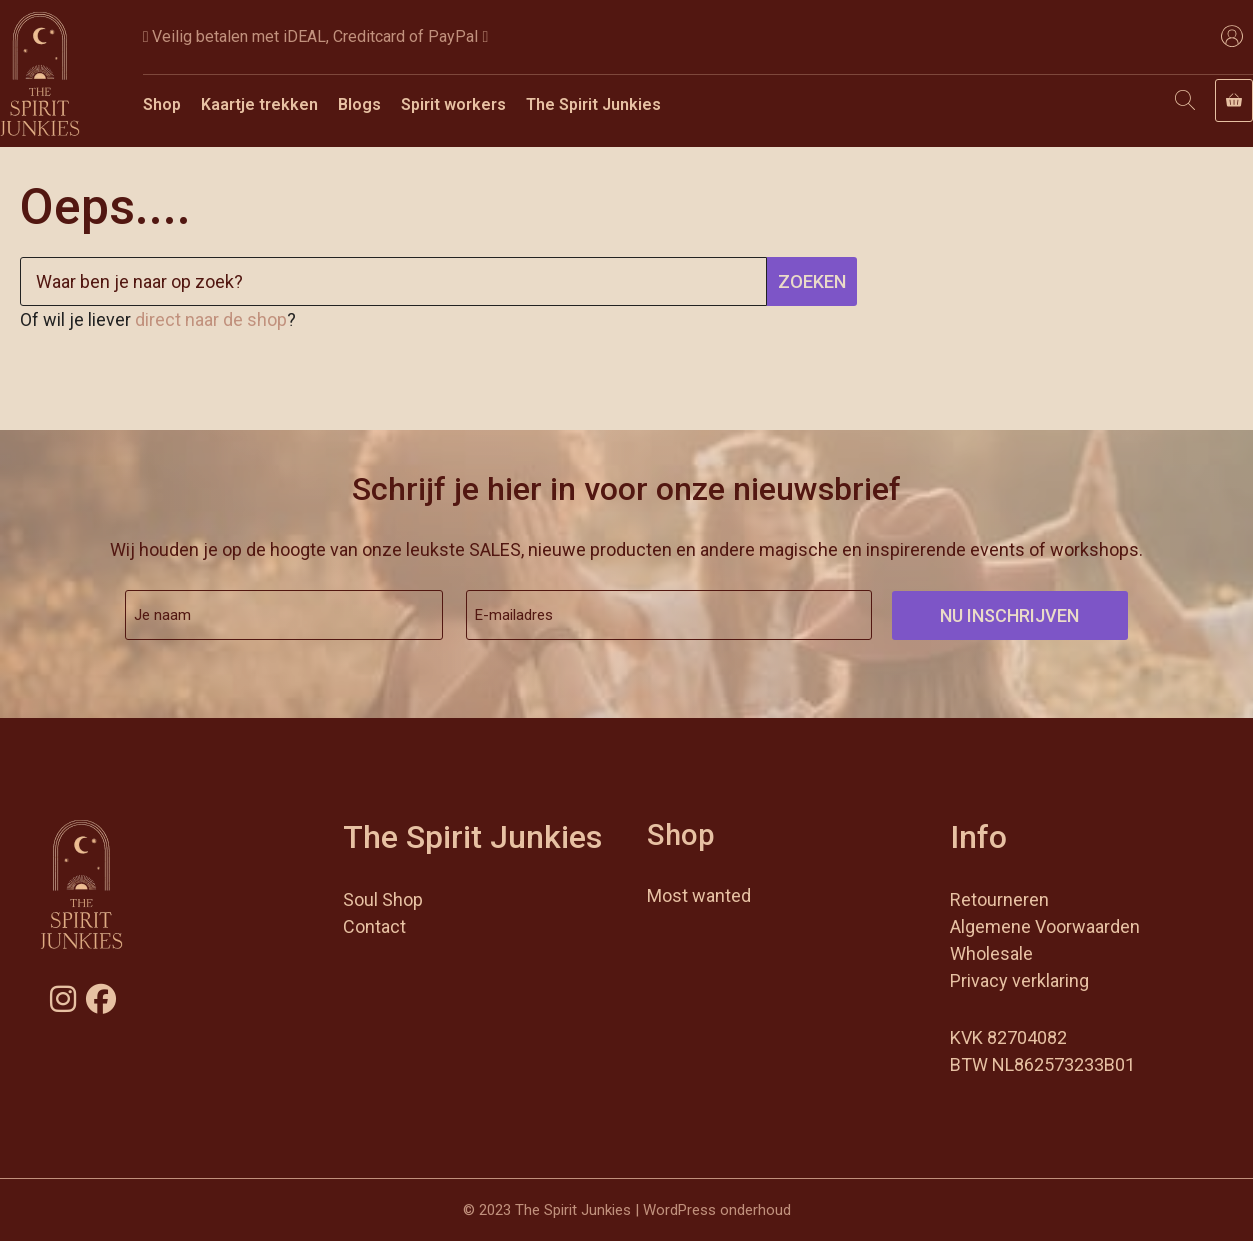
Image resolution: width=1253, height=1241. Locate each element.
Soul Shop (383, 899)
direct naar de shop (211, 319)
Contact (374, 926)
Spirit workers (453, 104)
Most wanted (699, 895)
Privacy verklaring (1019, 980)
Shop (162, 104)
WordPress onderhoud (717, 1210)
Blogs (359, 104)
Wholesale (991, 953)
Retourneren (999, 899)
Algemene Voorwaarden (1045, 926)
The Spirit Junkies (593, 104)
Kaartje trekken (259, 104)
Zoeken (812, 281)
